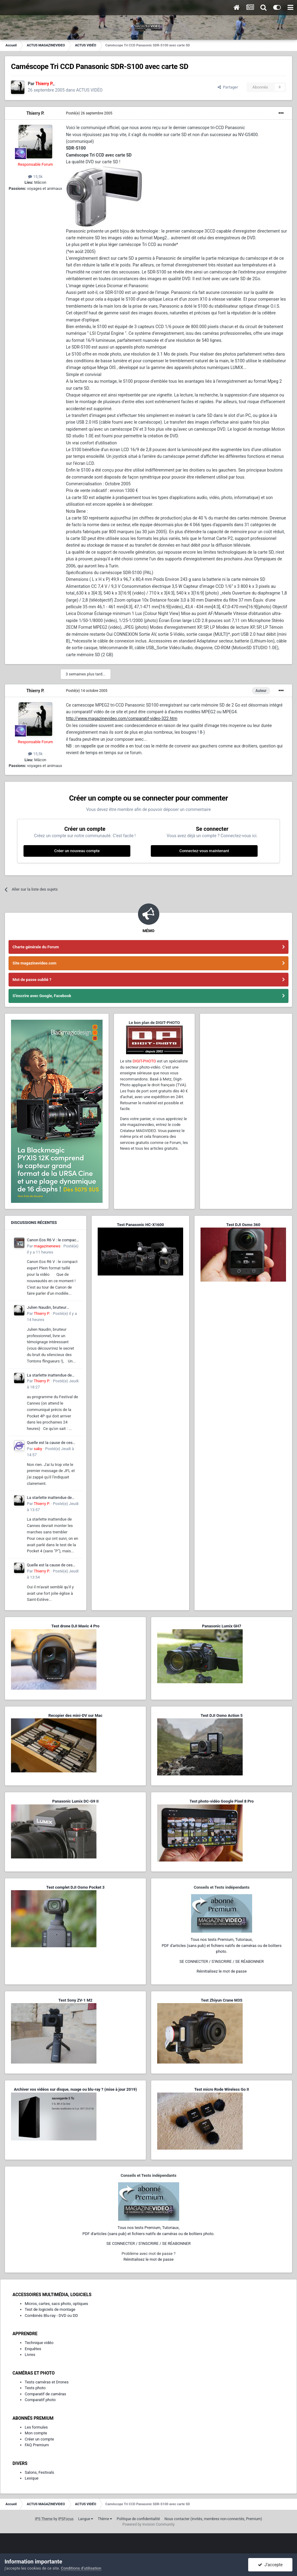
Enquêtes (33, 2348)
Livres (30, 2354)
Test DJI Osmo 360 (243, 1224)
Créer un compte (39, 2439)
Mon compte (36, 2433)
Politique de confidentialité (138, 2519)
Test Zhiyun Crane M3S (221, 2000)
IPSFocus (66, 2519)
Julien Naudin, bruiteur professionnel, (47, 1308)
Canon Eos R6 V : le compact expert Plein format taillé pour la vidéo (52, 1240)
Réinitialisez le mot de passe (222, 1971)
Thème (105, 2519)
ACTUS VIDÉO (89, 90)
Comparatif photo (40, 2399)
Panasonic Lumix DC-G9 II (75, 1801)
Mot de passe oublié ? (32, 979)
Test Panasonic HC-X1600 (140, 1224)
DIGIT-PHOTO (144, 1061)
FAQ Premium (37, 2445)
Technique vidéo (39, 2342)
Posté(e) (89, 113)
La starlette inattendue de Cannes (49, 1375)
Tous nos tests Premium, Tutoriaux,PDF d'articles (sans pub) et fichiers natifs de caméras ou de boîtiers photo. (222, 1945)
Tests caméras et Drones (47, 2382)
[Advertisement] (246, 1058)
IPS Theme (44, 2519)
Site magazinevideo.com (34, 963)
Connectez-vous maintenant (204, 850)
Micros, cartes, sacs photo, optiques (56, 2303)
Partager (228, 87)
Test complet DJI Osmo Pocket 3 (75, 1887)
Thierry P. (35, 113)
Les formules (36, 2427)
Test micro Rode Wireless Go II (221, 2089)
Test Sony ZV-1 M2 (75, 2000)
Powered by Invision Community (148, 2524)
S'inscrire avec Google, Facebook (42, 995)
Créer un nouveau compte (77, 850)
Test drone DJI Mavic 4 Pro (75, 1626)
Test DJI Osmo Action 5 (222, 1715)
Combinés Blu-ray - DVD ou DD (51, 2315)
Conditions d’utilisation (81, 2568)
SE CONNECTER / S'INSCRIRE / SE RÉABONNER (221, 1961)
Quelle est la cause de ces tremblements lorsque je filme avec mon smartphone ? (53, 1443)
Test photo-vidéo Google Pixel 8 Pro (222, 1801)
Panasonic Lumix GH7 (221, 1626)
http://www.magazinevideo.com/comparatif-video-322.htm (121, 718)
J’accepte (270, 2564)
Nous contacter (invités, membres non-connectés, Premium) (213, 2519)
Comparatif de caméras (45, 2394)
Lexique (31, 2478)
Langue (85, 2519)
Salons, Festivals (39, 2472)
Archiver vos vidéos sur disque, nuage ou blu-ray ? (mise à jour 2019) (75, 2089)
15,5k (35, 176)
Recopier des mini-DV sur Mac (75, 1715)
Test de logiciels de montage (50, 2309)
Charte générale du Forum (36, 947)
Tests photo (35, 2388)
